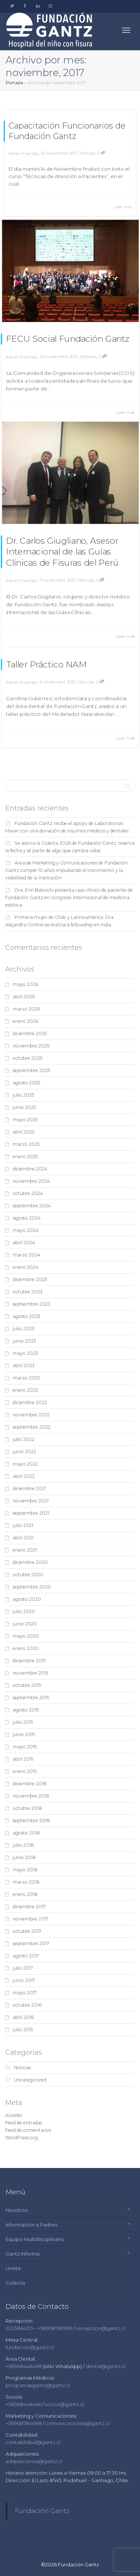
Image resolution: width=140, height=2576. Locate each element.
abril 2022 (24, 1476)
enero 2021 (25, 1550)
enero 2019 (25, 1771)
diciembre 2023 (30, 1279)
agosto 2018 (26, 1833)
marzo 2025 (26, 1144)
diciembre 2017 (29, 1906)
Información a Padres (31, 2225)
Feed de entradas (23, 2122)
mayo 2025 (25, 1119)
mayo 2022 (25, 1464)
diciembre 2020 (30, 1562)
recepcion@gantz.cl (100, 2328)
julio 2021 (23, 1525)
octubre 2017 (27, 1931)
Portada (14, 82)
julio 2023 (23, 1328)
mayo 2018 (25, 1869)
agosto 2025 (26, 1082)
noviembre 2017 (31, 1919)
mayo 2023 (25, 1353)
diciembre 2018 (30, 1783)
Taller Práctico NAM (52, 673)
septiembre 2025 (31, 1070)
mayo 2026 (25, 984)
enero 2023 (25, 1390)
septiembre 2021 (31, 1513)
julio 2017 (23, 1968)
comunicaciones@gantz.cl (78, 2423)
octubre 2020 (28, 1574)
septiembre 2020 (32, 1587)
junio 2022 (24, 1451)
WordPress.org (21, 2137)
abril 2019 (23, 1759)
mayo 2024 (25, 1230)
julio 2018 (23, 1845)
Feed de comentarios (28, 2130)
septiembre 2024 (32, 1205)
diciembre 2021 (29, 1488)
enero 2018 (25, 1894)
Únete (13, 2268)
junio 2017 (24, 1980)
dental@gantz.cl (105, 2366)
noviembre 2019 (31, 1673)
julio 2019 (23, 1722)
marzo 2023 (26, 1378)
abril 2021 (23, 1537)
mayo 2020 (26, 1636)
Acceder (14, 2115)
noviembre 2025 (31, 1046)
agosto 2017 (26, 1956)
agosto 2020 (27, 1599)
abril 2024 (24, 1242)
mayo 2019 (25, 1747)
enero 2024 (25, 1267)
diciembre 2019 (29, 1660)
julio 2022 (23, 1439)
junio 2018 (24, 1857)
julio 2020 (24, 1611)
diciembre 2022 (30, 1402)
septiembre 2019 (31, 1697)
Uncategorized (30, 2080)
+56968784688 (24, 2423)
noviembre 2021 (31, 1501)
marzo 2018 (26, 1882)
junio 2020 (25, 1624)
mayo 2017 (25, 1992)
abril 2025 (23, 1132)
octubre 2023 (28, 1292)
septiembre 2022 (31, 1427)
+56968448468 (24, 2366)
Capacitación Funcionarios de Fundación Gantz (67, 131)
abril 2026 (24, 996)
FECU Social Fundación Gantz (68, 334)
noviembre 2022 (31, 1414)
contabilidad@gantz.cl (33, 2442)
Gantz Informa (23, 2254)
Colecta (15, 2283)
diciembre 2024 (30, 1169)
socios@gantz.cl (64, 2404)
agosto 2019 (26, 1710)
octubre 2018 (27, 1808)
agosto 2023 (26, 1316)
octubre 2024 (28, 1193)
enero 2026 (25, 1021)
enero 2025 (25, 1156)
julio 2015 (23, 2029)
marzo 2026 (26, 1009)
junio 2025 (24, 1107)
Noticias (87, 153)
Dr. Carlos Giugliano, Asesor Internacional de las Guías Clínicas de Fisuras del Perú (64, 547)
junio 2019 (24, 1734)
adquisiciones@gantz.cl (34, 2461)
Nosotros (17, 2210)
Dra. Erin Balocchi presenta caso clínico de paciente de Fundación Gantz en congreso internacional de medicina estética (69, 897)
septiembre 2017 (31, 1943)
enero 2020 (26, 1648)
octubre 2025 (27, 1058)
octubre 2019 (27, 1685)
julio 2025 (23, 1095)
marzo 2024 (26, 1255)
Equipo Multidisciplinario (35, 2239)
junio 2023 (24, 1341)
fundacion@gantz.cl (30, 2347)
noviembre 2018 (31, 1796)
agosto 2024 (27, 1218)
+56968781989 (55, 2328)
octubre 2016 (27, 2005)
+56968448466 (23, 2404)
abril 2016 (23, 2017)
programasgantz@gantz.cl (38, 2385)
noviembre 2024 (31, 1181)
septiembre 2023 (31, 1304)
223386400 (20, 2328)
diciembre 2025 (30, 1033)
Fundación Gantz (42, 2511)
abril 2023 (24, 1365)
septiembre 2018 (31, 1820)
